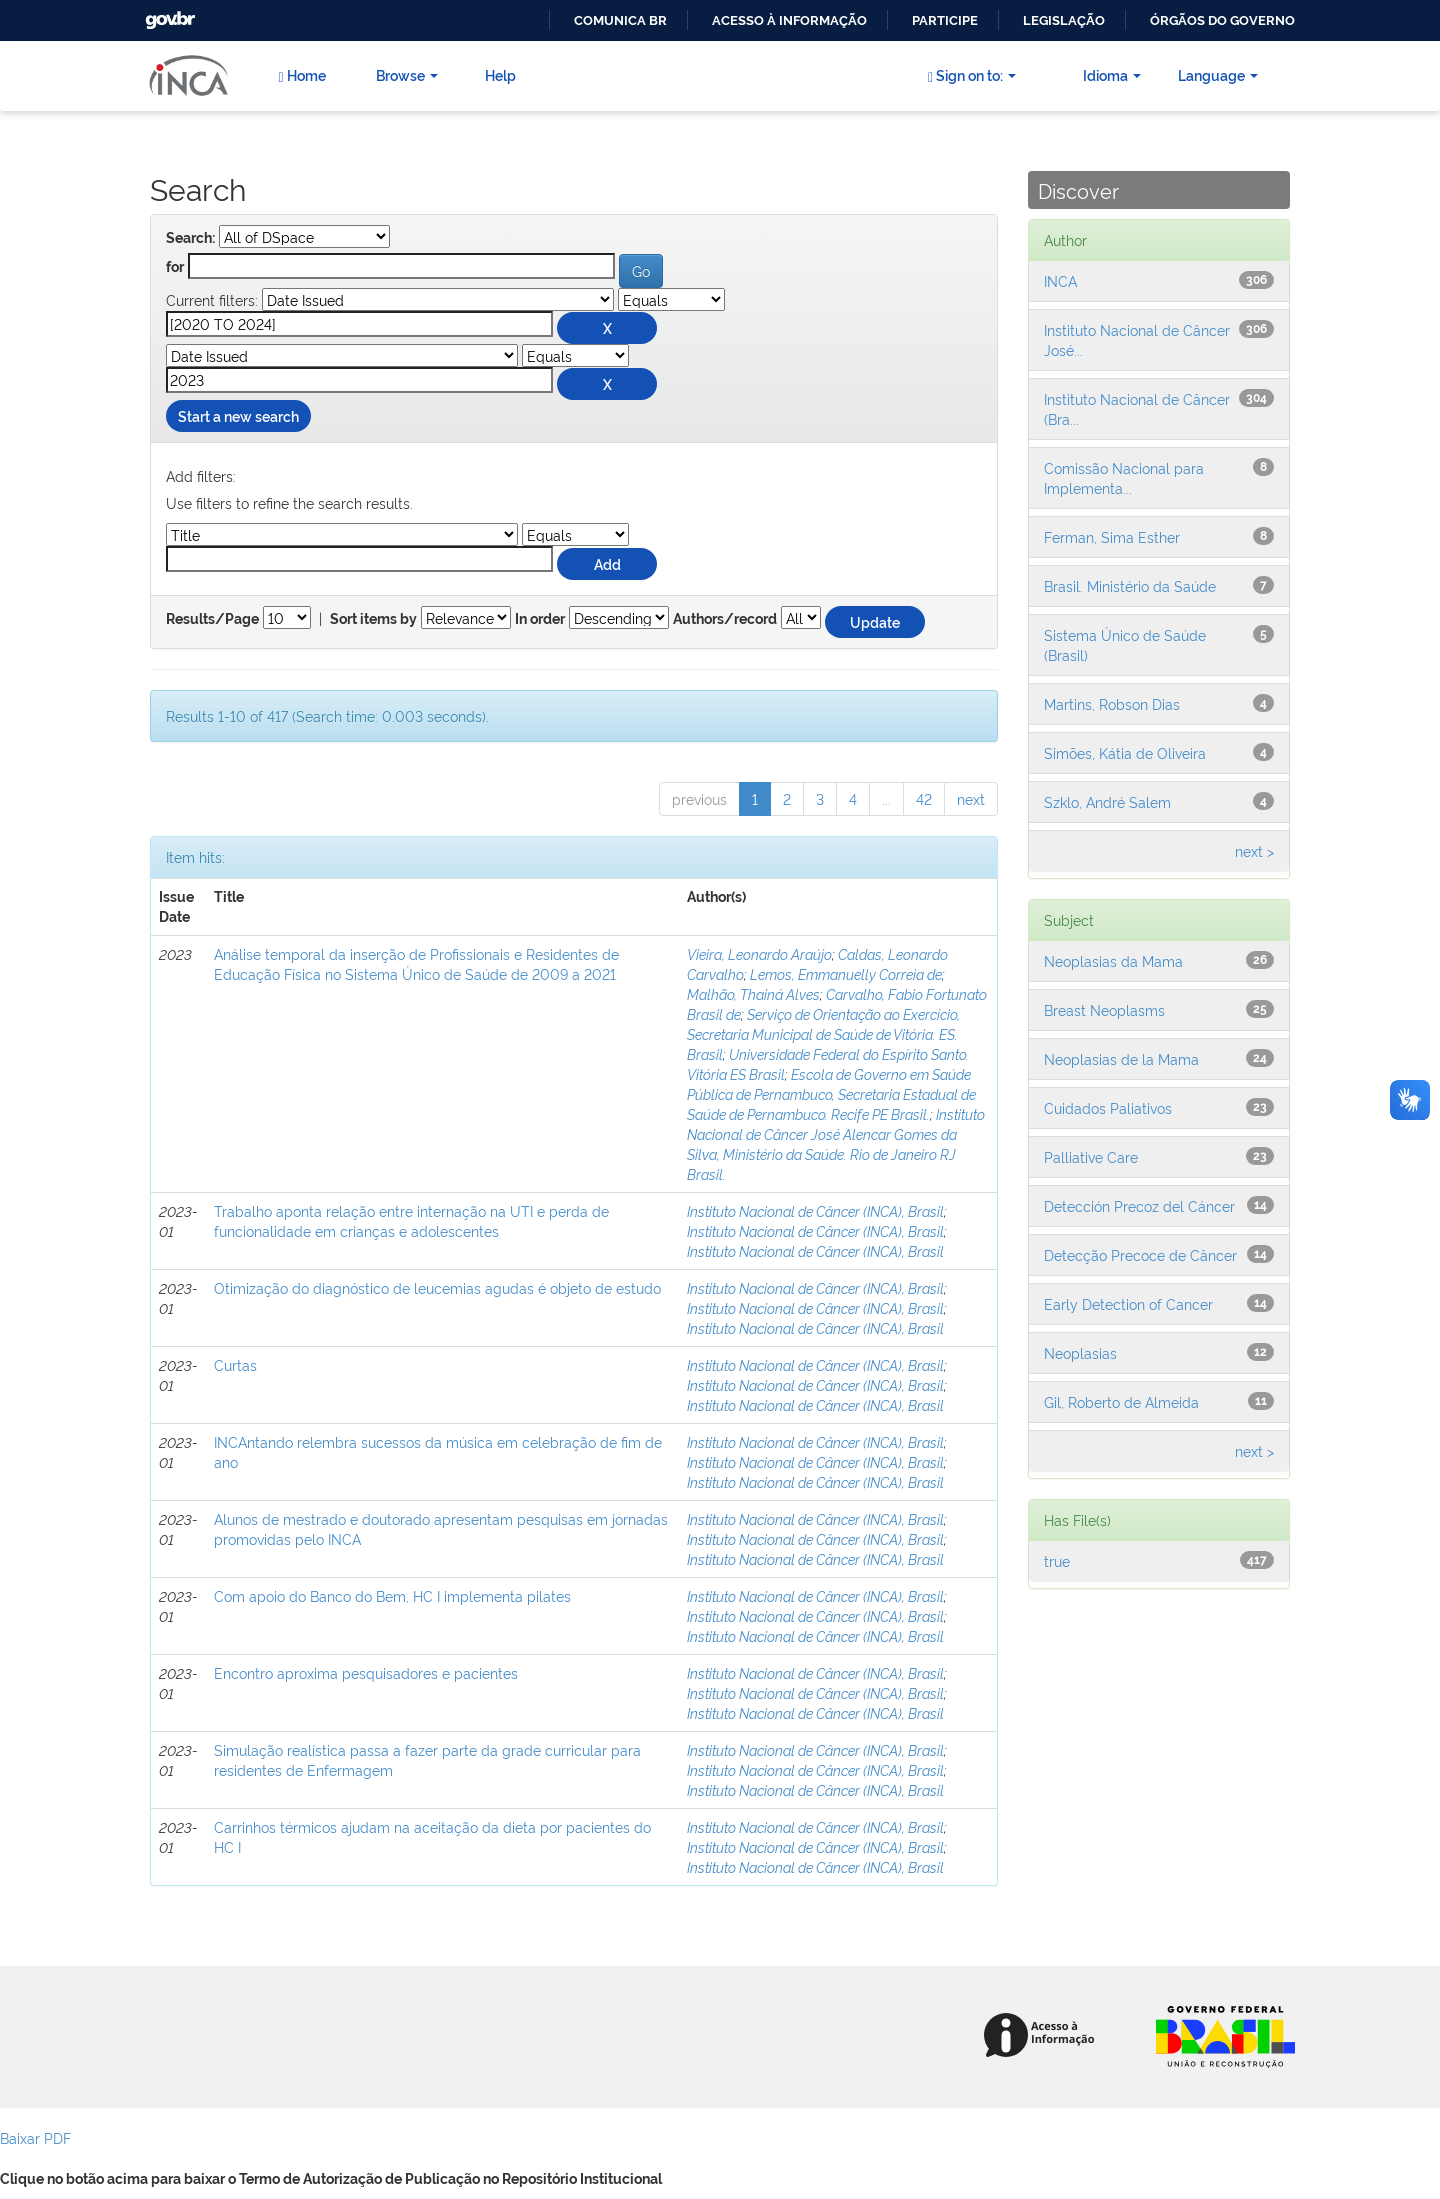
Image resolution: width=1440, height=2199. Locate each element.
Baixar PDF (35, 2137)
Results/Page (212, 619)
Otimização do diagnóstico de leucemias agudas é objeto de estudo (437, 1287)
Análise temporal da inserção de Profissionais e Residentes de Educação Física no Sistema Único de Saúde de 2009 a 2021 (416, 963)
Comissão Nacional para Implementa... (1124, 477)
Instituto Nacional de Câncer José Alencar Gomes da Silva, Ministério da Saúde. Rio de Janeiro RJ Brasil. (836, 1143)
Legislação (1064, 20)
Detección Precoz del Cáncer (1139, 1205)
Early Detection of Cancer (1128, 1303)
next (971, 798)
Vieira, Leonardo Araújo (759, 953)
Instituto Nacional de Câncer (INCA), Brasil (815, 1210)
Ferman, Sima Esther (1112, 536)
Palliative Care (1091, 1156)
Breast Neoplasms (1104, 1009)
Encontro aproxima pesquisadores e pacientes (366, 1672)
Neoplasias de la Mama (1121, 1058)
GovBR (168, 14)
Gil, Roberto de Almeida (1121, 1401)
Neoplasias (1080, 1352)
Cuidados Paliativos (1108, 1107)
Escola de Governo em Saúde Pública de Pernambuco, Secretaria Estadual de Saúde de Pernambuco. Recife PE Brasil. (831, 1093)
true (1057, 1560)
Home (301, 75)
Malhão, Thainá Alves (753, 993)
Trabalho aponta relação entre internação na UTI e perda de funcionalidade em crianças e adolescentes (411, 1220)
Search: (190, 238)
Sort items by (373, 619)
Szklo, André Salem (1107, 801)
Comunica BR (620, 20)
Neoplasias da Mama (1113, 960)
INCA (1060, 280)
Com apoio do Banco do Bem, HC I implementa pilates (392, 1595)
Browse (407, 74)
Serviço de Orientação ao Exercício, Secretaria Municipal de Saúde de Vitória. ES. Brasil (823, 1033)
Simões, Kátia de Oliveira (1125, 752)
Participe (945, 20)
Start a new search (238, 415)
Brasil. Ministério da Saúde (1130, 585)
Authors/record (725, 619)
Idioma (1112, 74)
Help (500, 74)
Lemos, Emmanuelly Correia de (846, 973)
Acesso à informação (789, 20)
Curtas (235, 1364)
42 (924, 798)
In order (540, 619)
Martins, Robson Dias (1112, 703)
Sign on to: (972, 75)
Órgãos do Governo (1222, 20)
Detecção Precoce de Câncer (1140, 1254)
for (175, 267)
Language (1218, 74)
